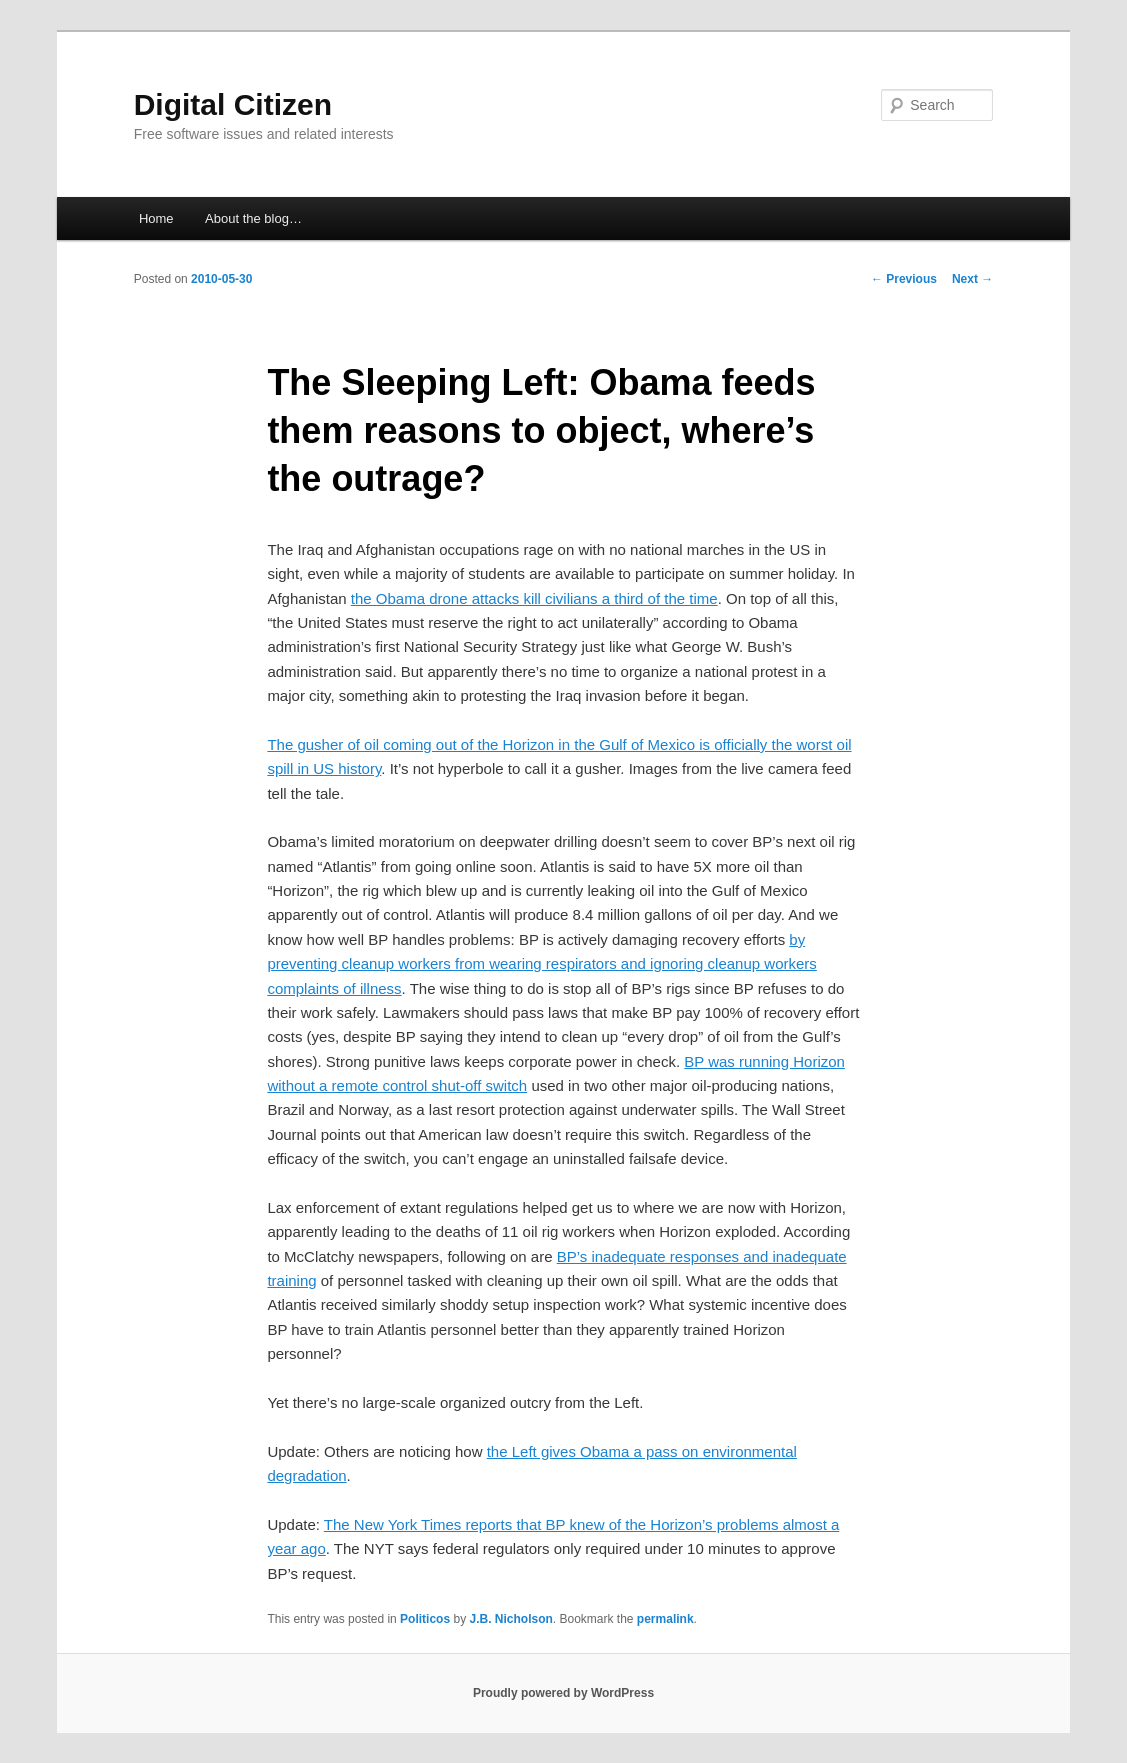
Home (156, 218)
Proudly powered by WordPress (563, 1693)
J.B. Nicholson (510, 1619)
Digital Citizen (233, 104)
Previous (904, 279)
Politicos (425, 1619)
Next (972, 279)
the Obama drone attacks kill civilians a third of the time (534, 598)
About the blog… (253, 218)
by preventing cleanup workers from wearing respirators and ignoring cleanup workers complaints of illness (541, 964)
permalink (665, 1619)
